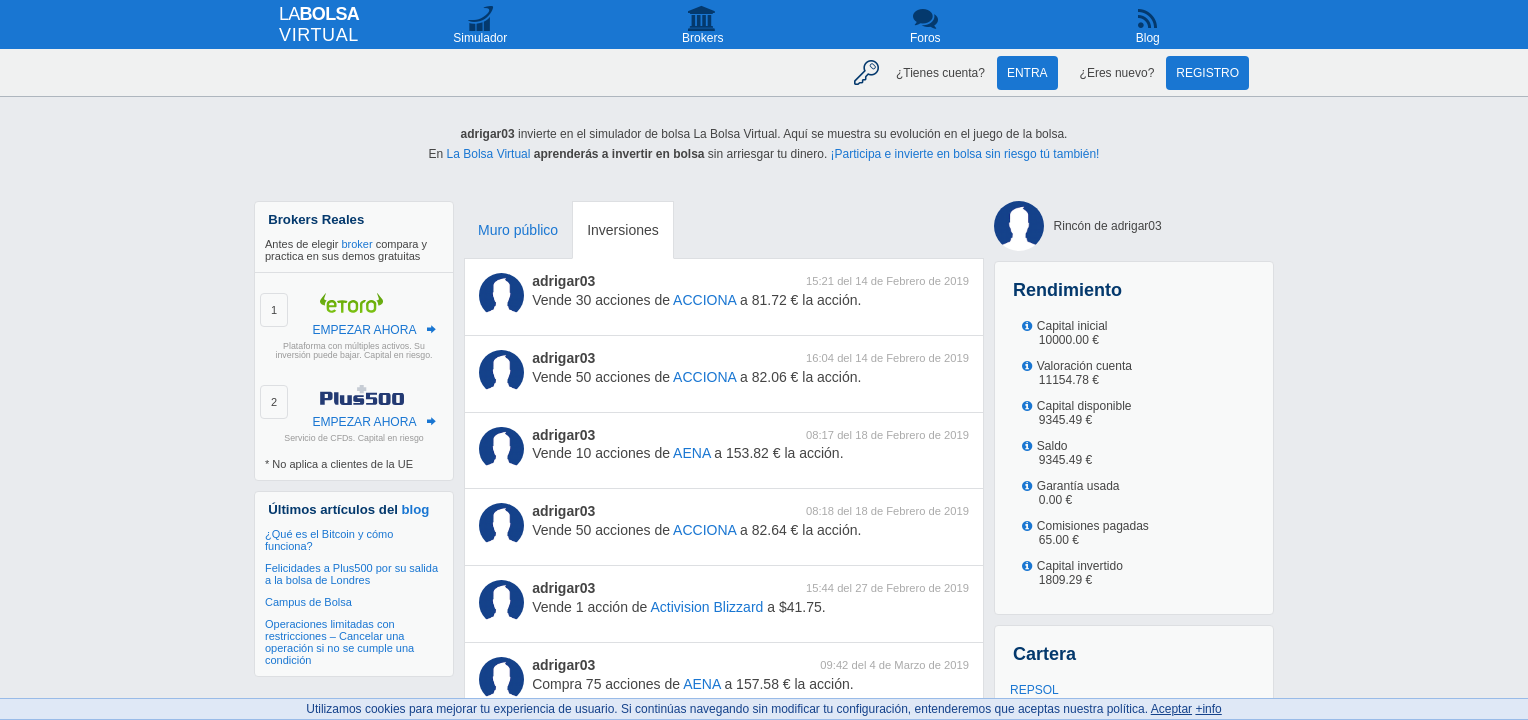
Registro (1207, 73)
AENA (691, 453)
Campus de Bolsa (308, 602)
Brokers (702, 38)
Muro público (518, 230)
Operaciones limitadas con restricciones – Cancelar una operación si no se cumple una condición (339, 642)
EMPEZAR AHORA (364, 330)
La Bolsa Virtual (489, 154)
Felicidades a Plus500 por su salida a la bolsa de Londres (351, 574)
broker (356, 244)
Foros (925, 38)
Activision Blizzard (707, 607)
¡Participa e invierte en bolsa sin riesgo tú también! (965, 154)
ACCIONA (704, 300)
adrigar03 (563, 281)
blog (416, 509)
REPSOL (1034, 690)
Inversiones (623, 230)
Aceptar (1171, 709)
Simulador (480, 38)
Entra (1027, 73)
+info (1208, 709)
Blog (1148, 38)
